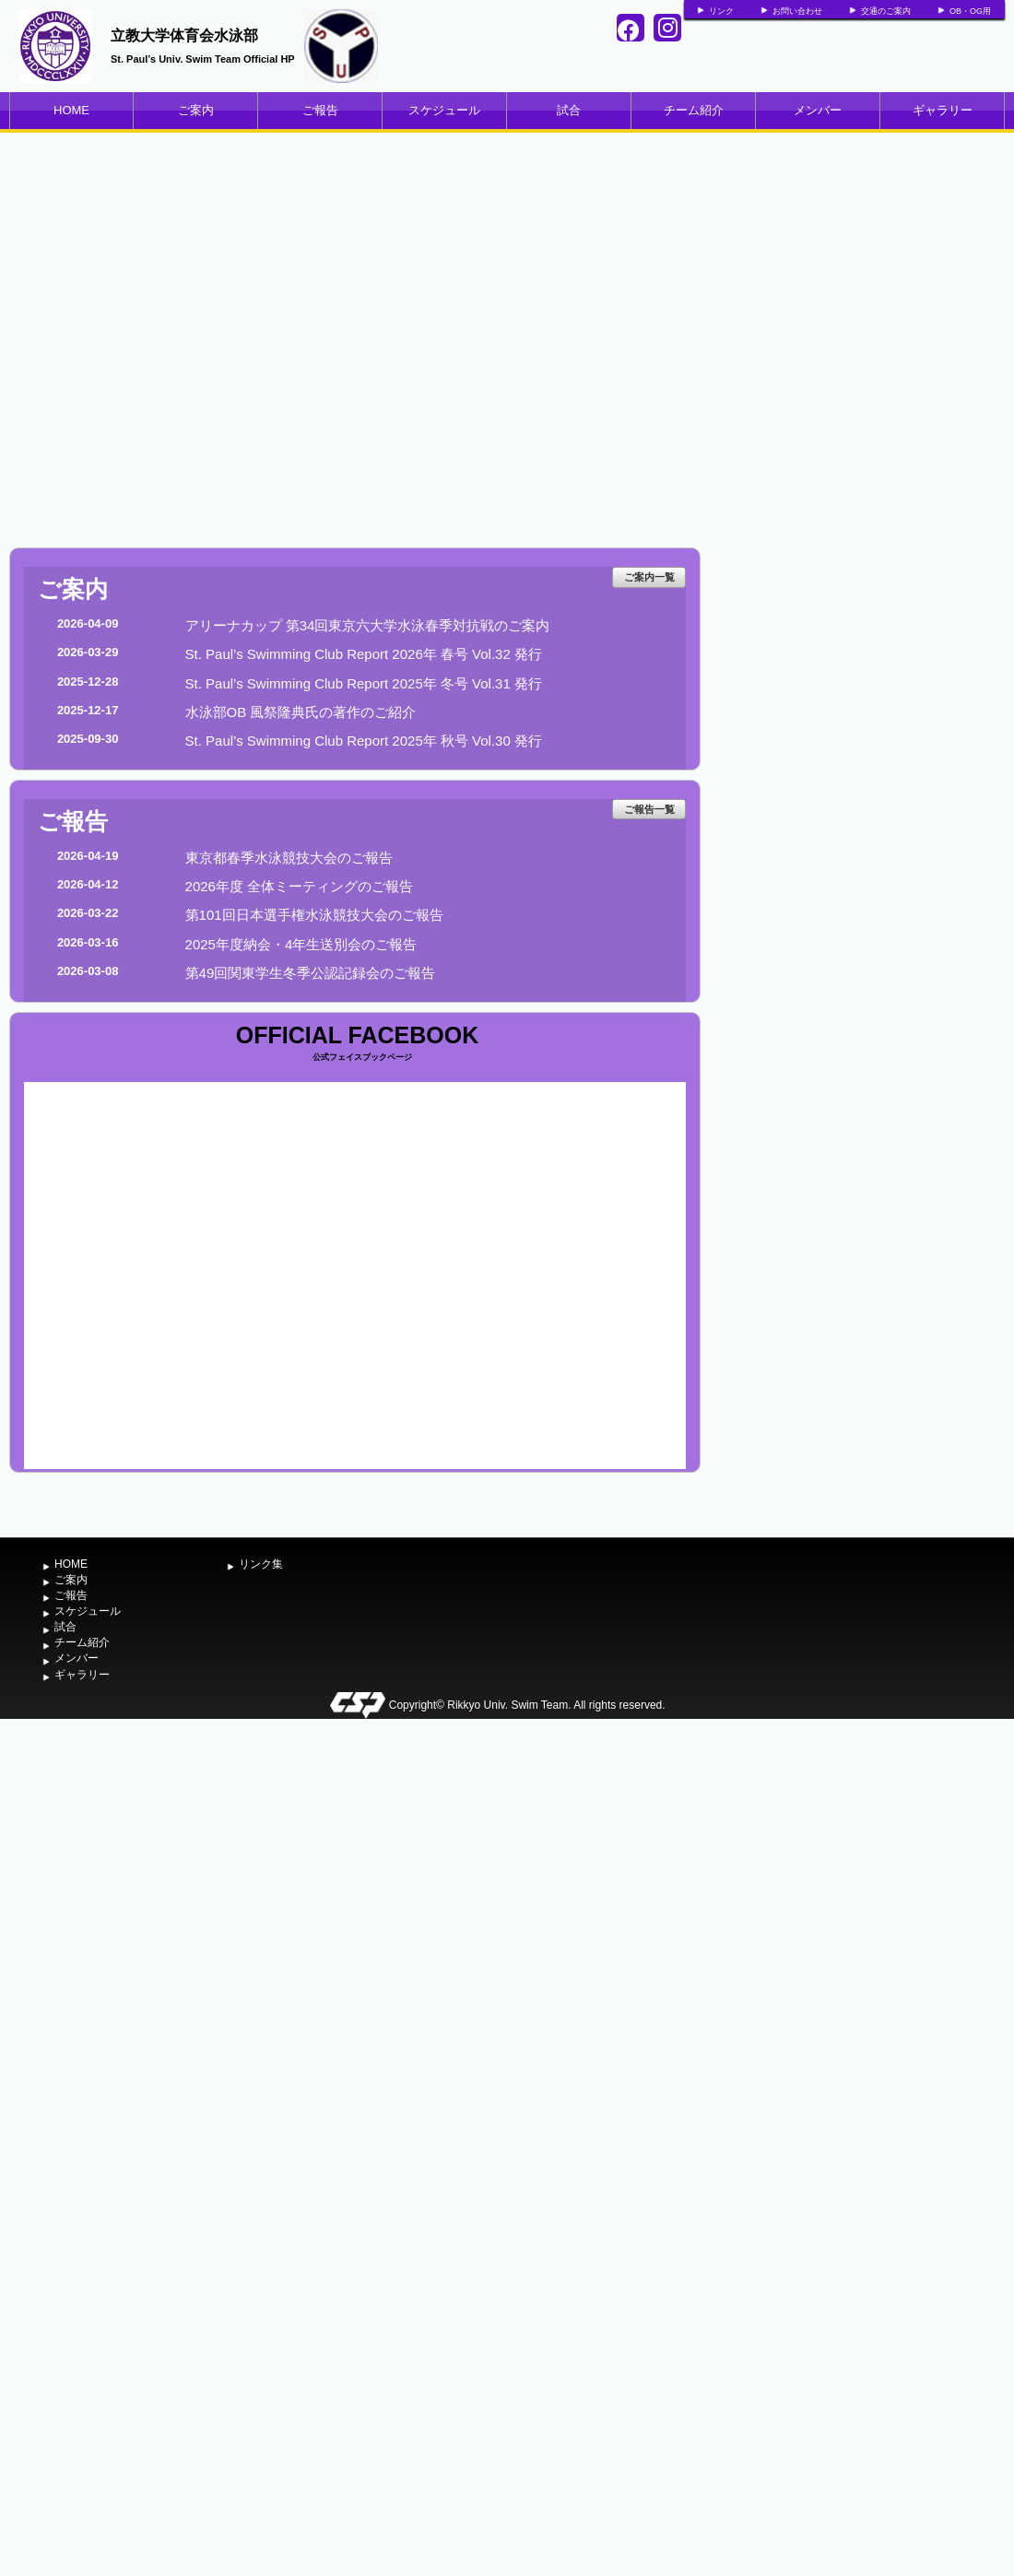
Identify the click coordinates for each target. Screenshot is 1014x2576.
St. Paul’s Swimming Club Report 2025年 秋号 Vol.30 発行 (363, 740)
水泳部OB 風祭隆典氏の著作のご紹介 (301, 712)
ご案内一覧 (649, 576)
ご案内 (196, 110)
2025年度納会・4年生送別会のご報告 (301, 944)
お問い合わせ (797, 11)
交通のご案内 (886, 11)
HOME (71, 110)
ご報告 (320, 110)
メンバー (818, 110)
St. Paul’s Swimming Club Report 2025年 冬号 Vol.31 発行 (363, 683)
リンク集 (261, 1564)
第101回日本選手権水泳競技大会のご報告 (314, 915)
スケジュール (444, 110)
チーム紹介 (694, 110)
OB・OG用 (970, 11)
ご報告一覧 (649, 809)
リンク (721, 11)
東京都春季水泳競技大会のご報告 (289, 857)
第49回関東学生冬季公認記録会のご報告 (310, 973)
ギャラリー (943, 110)
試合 (569, 110)
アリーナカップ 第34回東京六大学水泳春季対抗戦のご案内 (367, 625)
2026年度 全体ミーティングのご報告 (299, 886)
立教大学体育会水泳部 (184, 35)
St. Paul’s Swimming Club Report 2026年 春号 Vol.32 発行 (363, 654)
